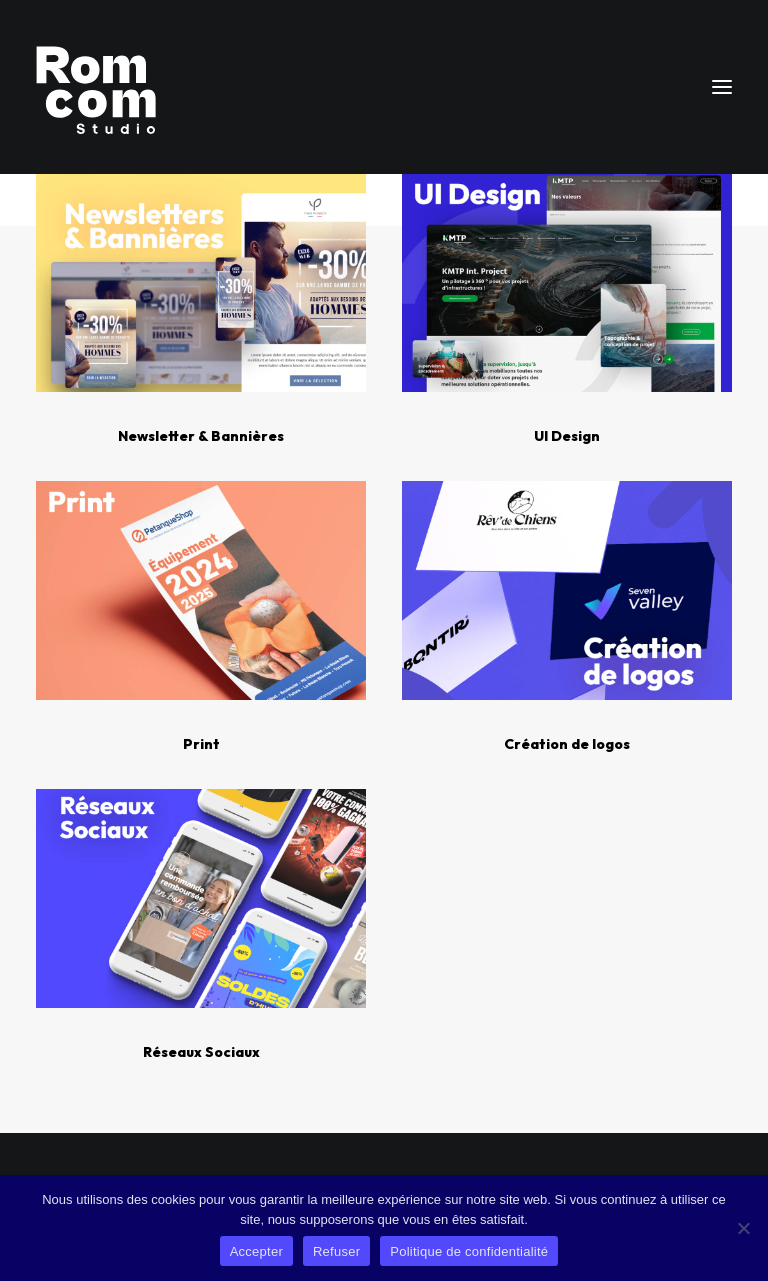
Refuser (336, 1251)
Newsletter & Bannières (201, 436)
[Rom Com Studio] (96, 87)
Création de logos (567, 744)
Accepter (256, 1251)
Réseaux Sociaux (201, 1052)
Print (201, 744)
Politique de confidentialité (469, 1251)
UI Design (567, 436)
